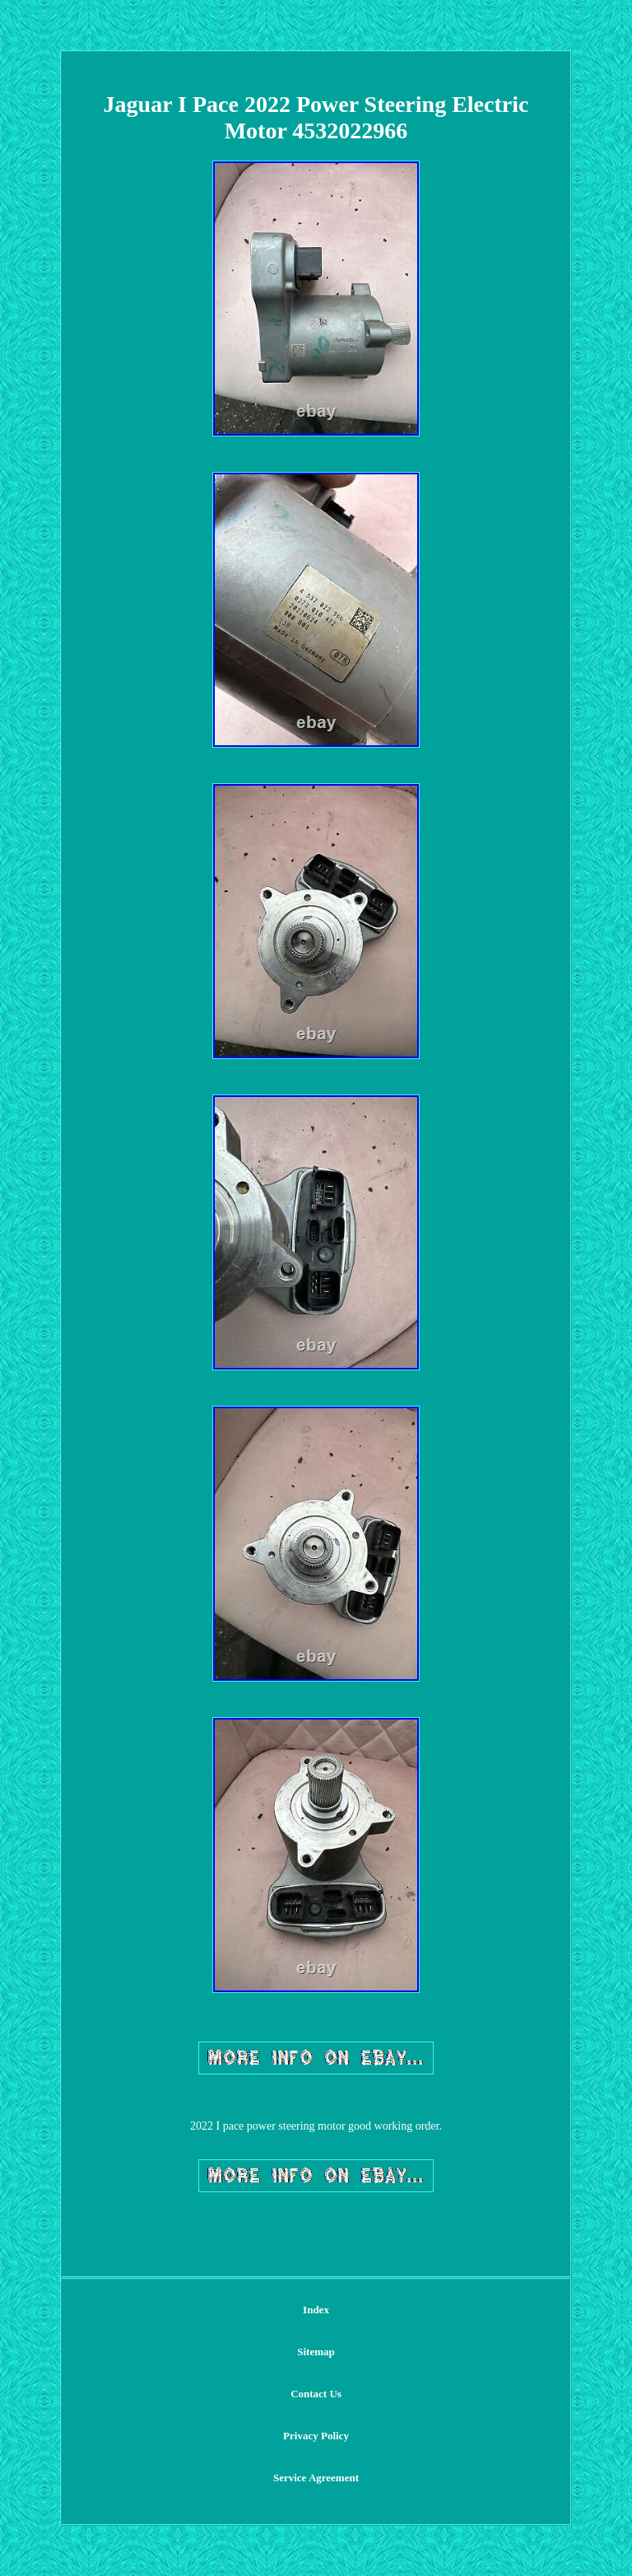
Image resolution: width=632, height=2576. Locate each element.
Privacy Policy (316, 2435)
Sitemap (316, 2351)
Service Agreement (316, 2477)
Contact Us (316, 2393)
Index (316, 2309)
